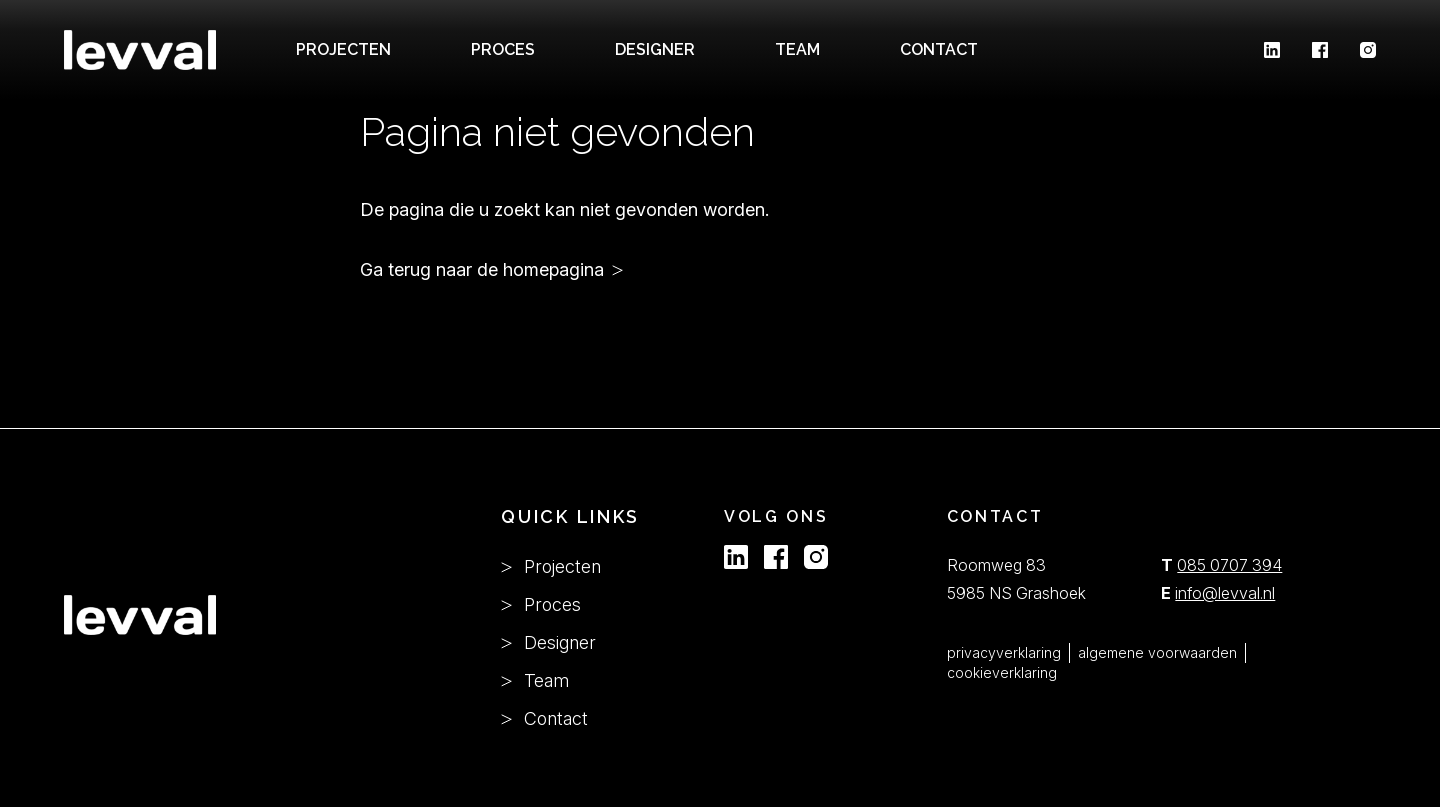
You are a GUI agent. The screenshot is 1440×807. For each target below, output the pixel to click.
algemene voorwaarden (1157, 652)
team (797, 49)
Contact (939, 49)
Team (535, 680)
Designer (655, 49)
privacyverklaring (1004, 652)
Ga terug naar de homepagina (482, 269)
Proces (503, 49)
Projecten (343, 49)
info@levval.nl (1225, 593)
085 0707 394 (1229, 565)
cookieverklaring (1002, 672)
